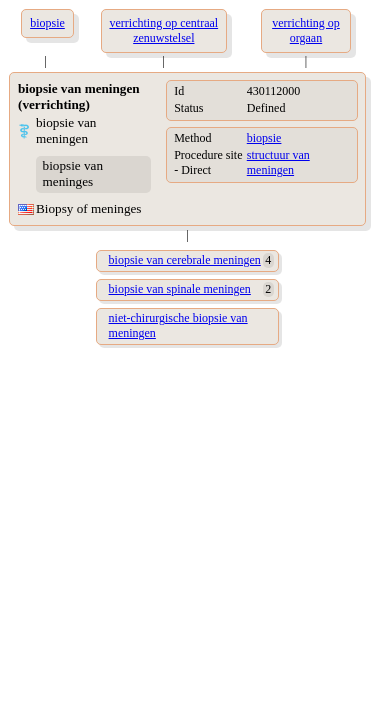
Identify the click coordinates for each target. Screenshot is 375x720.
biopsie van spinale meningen (180, 289)
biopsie (264, 138)
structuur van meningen (278, 162)
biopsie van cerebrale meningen (185, 260)
